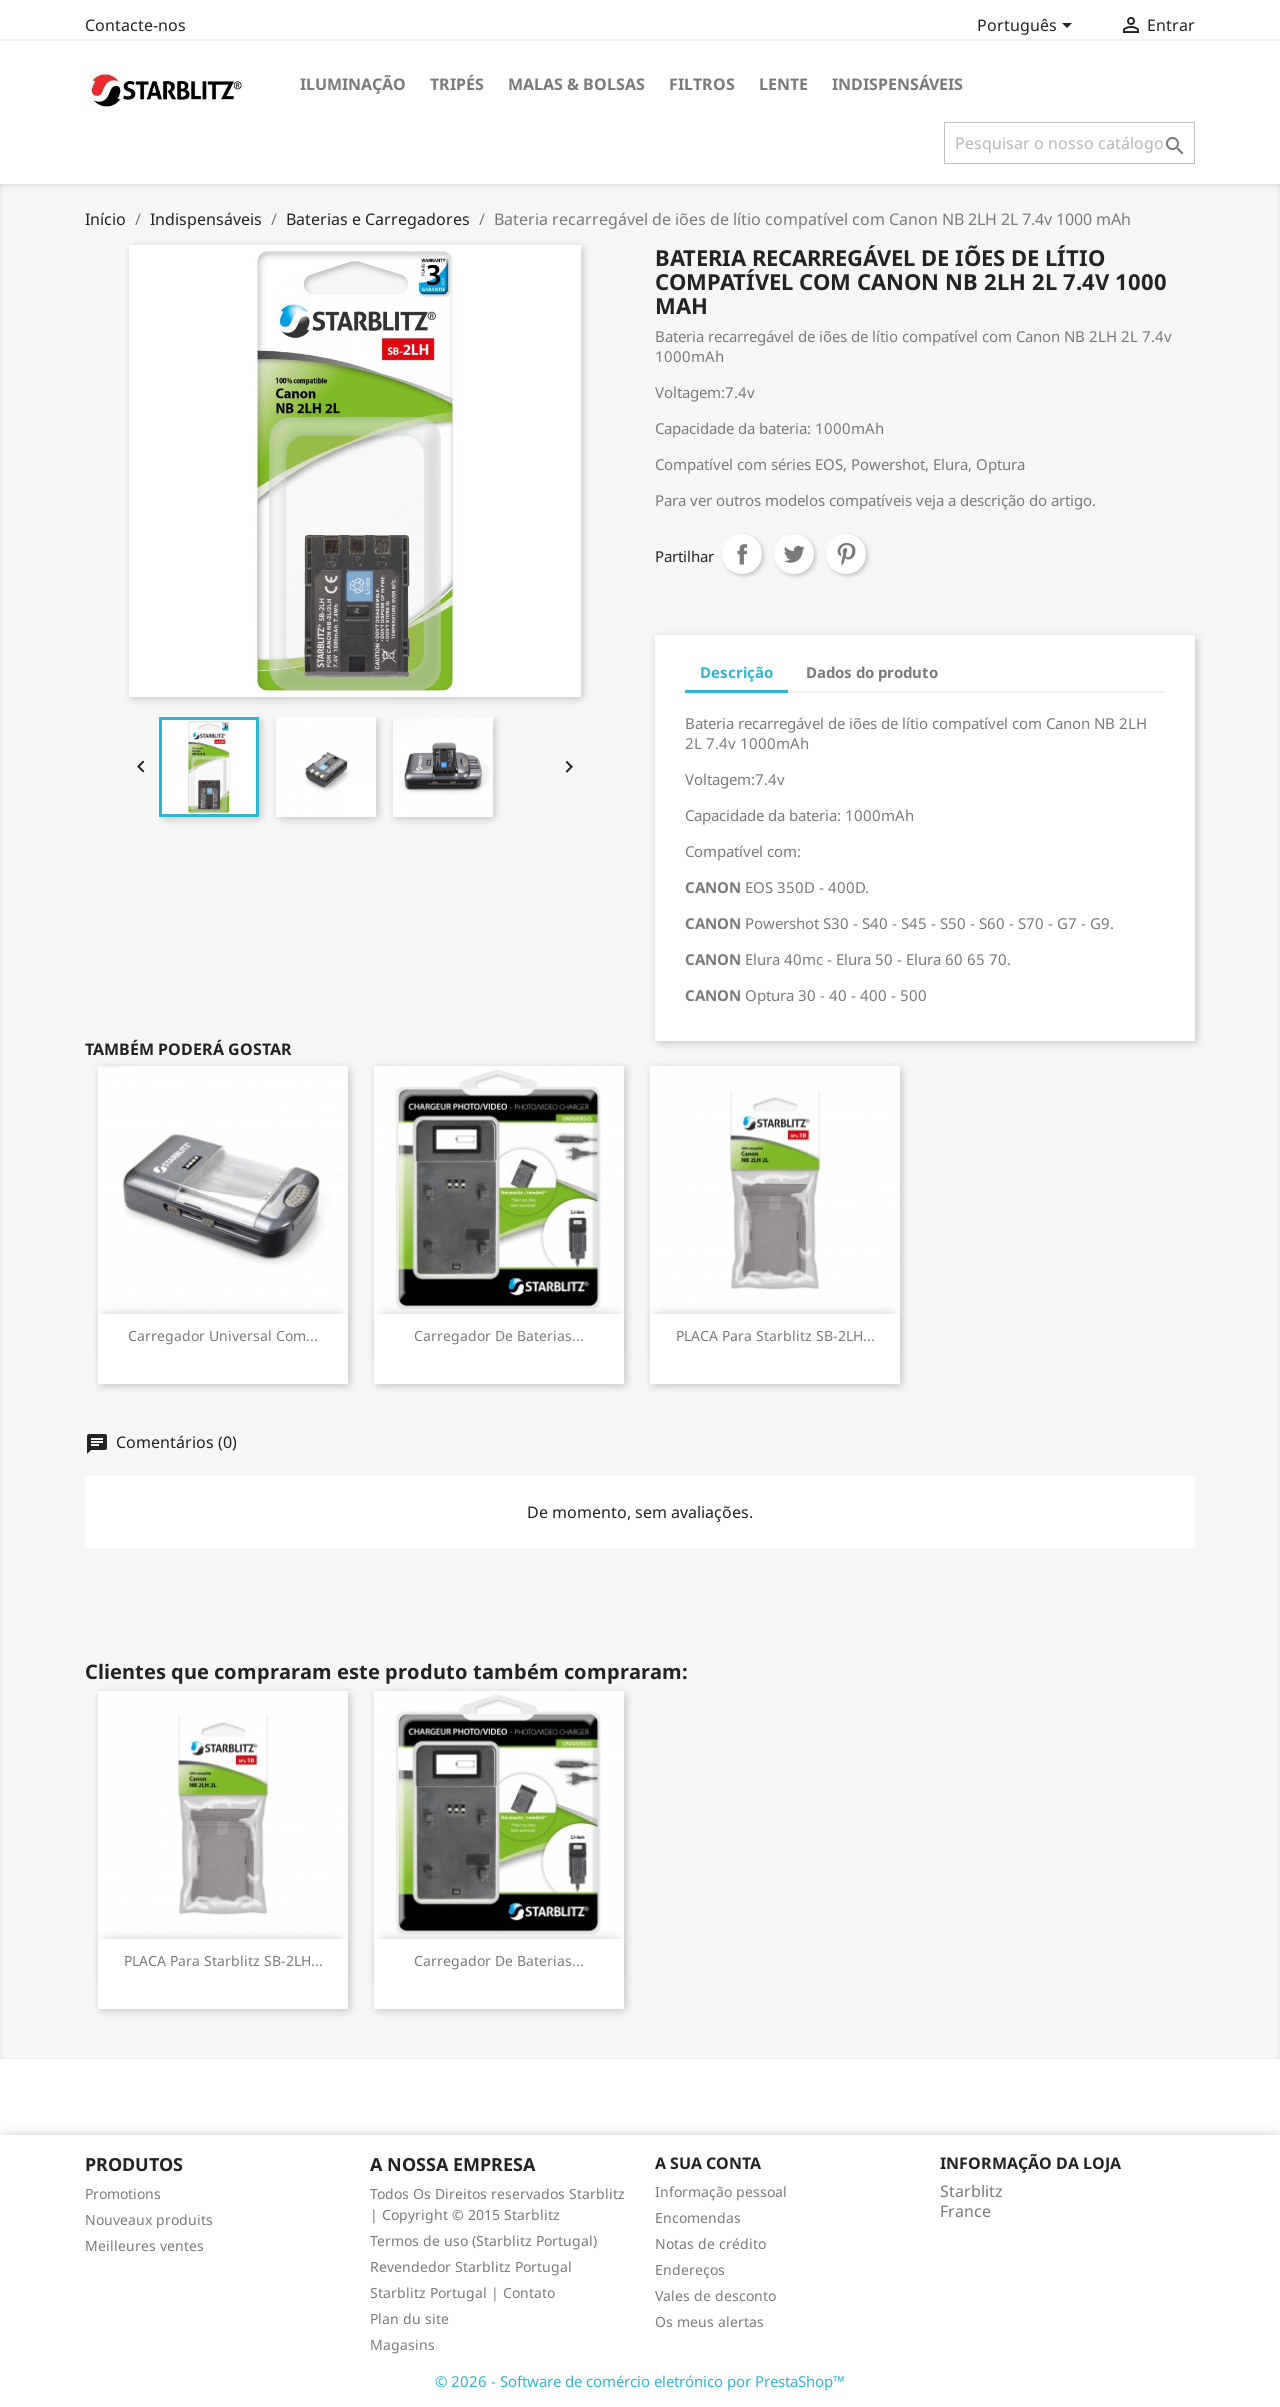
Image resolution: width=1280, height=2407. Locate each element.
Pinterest (846, 554)
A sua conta (708, 2163)
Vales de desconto (715, 2295)
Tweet (794, 554)
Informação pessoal (721, 2191)
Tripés (457, 84)
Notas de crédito (710, 2243)
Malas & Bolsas (576, 84)
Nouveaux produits (149, 2219)
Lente (783, 84)
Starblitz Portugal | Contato (462, 2292)
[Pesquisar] (1069, 143)
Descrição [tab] (736, 672)
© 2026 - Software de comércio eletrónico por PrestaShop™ (640, 2381)
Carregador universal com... (223, 1335)
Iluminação (353, 84)
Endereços (690, 2269)
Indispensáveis (897, 84)
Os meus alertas (709, 2321)
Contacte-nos (135, 25)
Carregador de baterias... (499, 1335)
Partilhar (742, 554)
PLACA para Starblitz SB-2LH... (775, 1335)
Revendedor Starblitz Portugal (471, 2266)
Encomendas (698, 2217)
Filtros (702, 84)
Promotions (123, 2193)
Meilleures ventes (144, 2245)
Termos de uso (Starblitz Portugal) (483, 2240)
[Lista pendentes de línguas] (1028, 27)
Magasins (402, 2344)
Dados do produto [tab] (872, 672)
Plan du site (409, 2318)
